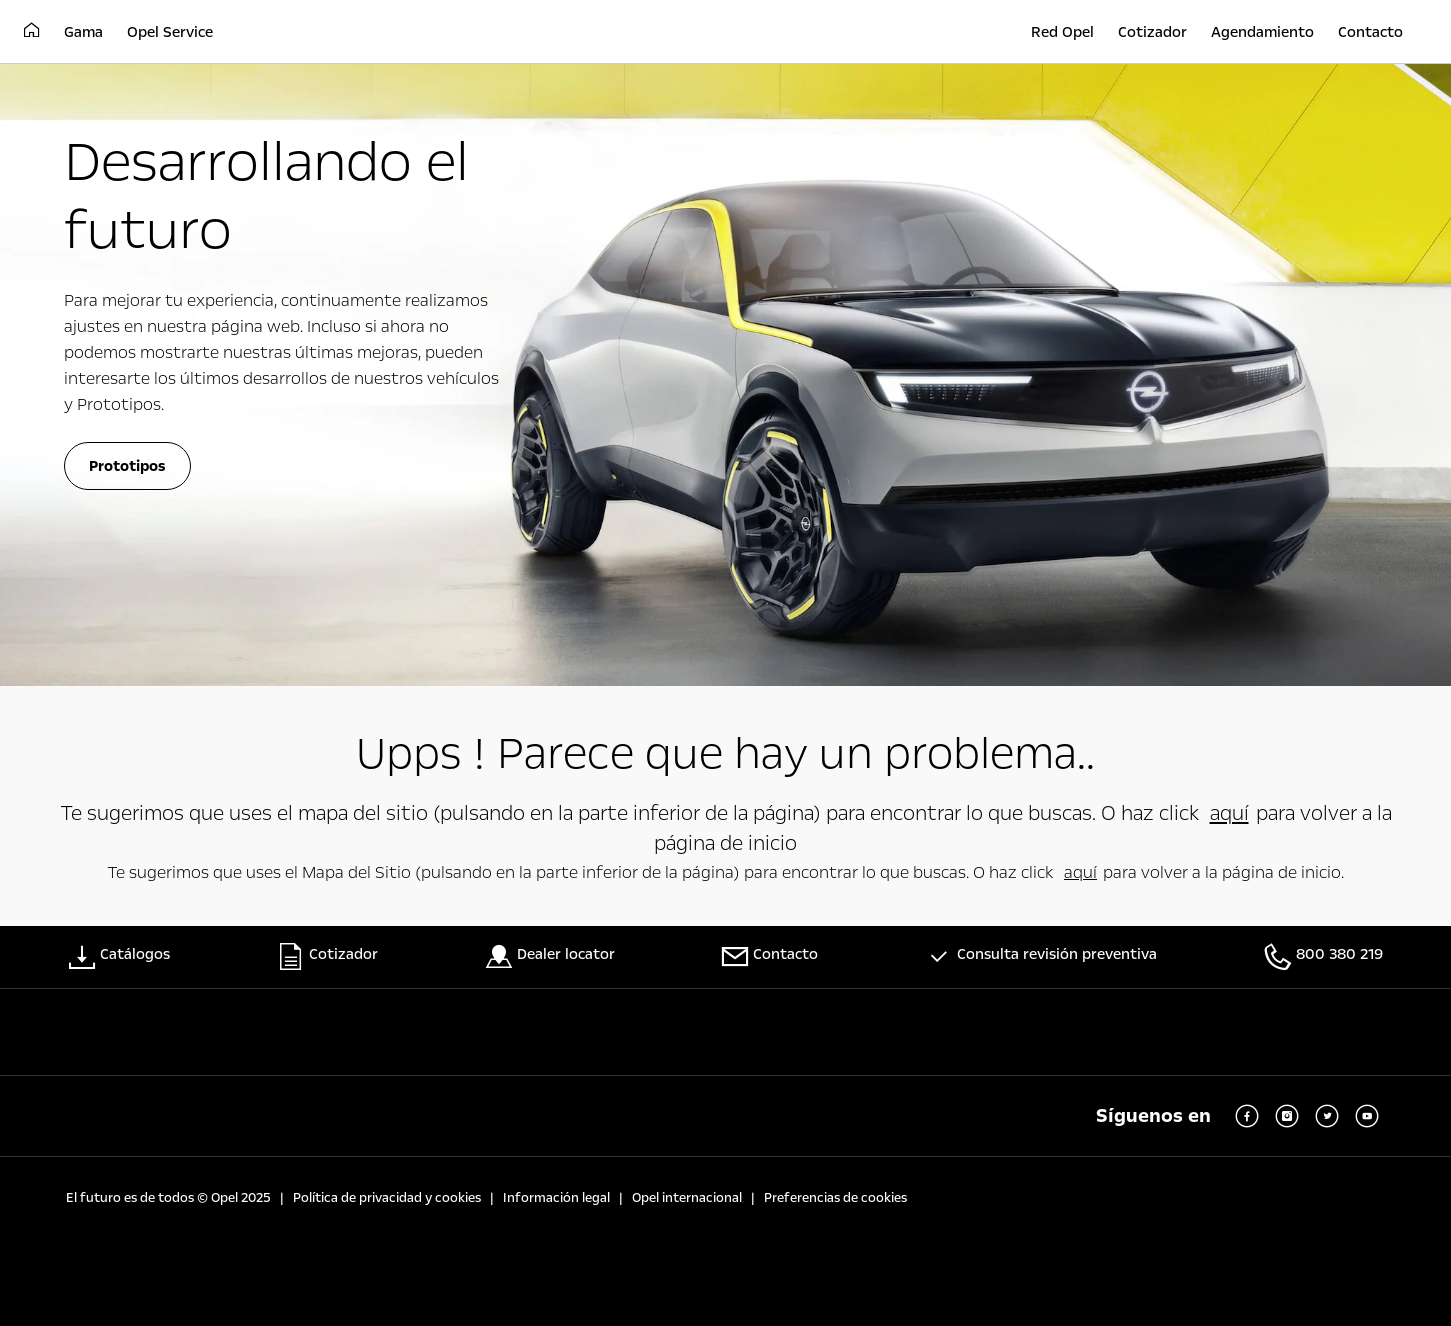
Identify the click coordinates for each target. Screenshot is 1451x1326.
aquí (1229, 813)
